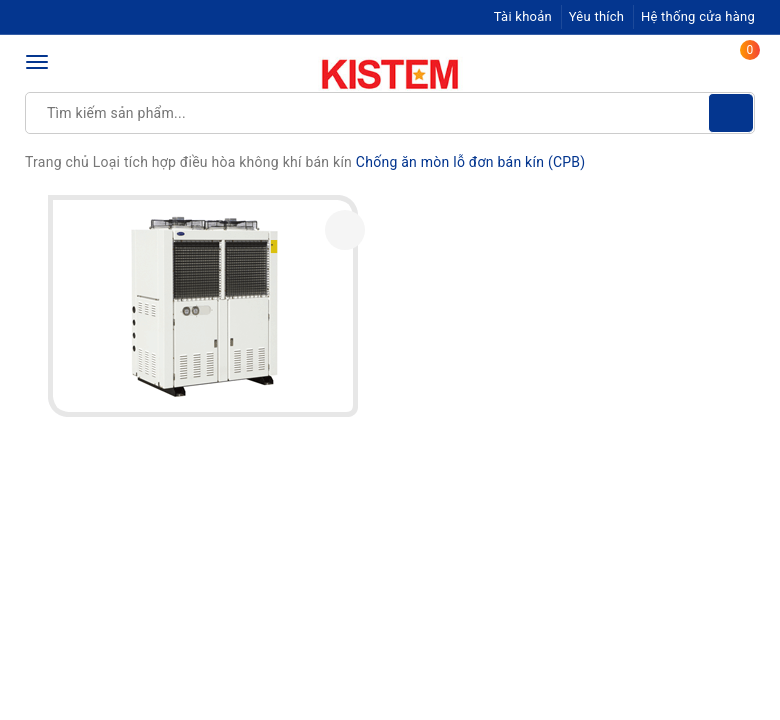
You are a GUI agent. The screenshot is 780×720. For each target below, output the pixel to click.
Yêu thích (597, 16)
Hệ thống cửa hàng (698, 16)
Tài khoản (523, 16)
